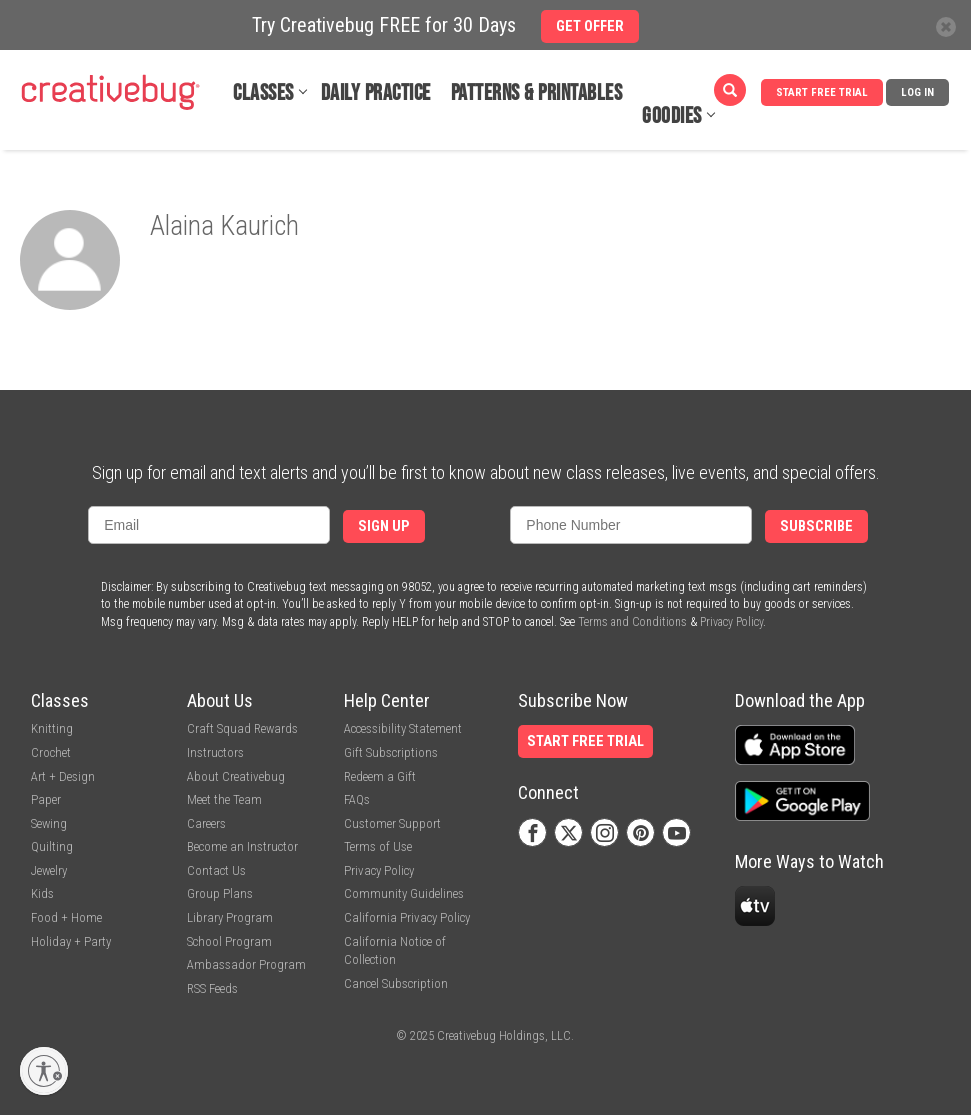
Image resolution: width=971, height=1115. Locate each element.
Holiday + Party (71, 941)
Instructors (215, 752)
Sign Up (384, 526)
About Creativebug (236, 776)
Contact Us (216, 870)
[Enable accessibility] (44, 1071)
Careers (206, 823)
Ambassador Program (246, 964)
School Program (229, 941)
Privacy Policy (731, 622)
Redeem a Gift (380, 776)
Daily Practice (376, 93)
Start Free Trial (822, 92)
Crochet (51, 752)
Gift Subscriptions (391, 752)
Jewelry (49, 870)
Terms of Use (378, 846)
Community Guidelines (404, 893)
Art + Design (63, 776)
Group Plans (220, 893)
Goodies (672, 116)
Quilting (52, 846)
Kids (42, 893)
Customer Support (392, 823)
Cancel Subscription (396, 983)
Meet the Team (224, 799)
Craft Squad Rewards (242, 728)
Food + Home (66, 917)
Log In (917, 92)
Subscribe (816, 526)
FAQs (357, 799)
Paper (46, 799)
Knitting (52, 728)
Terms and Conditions (632, 622)
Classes (263, 93)
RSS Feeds (212, 988)
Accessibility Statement (403, 728)
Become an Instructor (242, 846)
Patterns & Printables (537, 93)
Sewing (49, 823)
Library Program (230, 917)
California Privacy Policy (407, 917)
